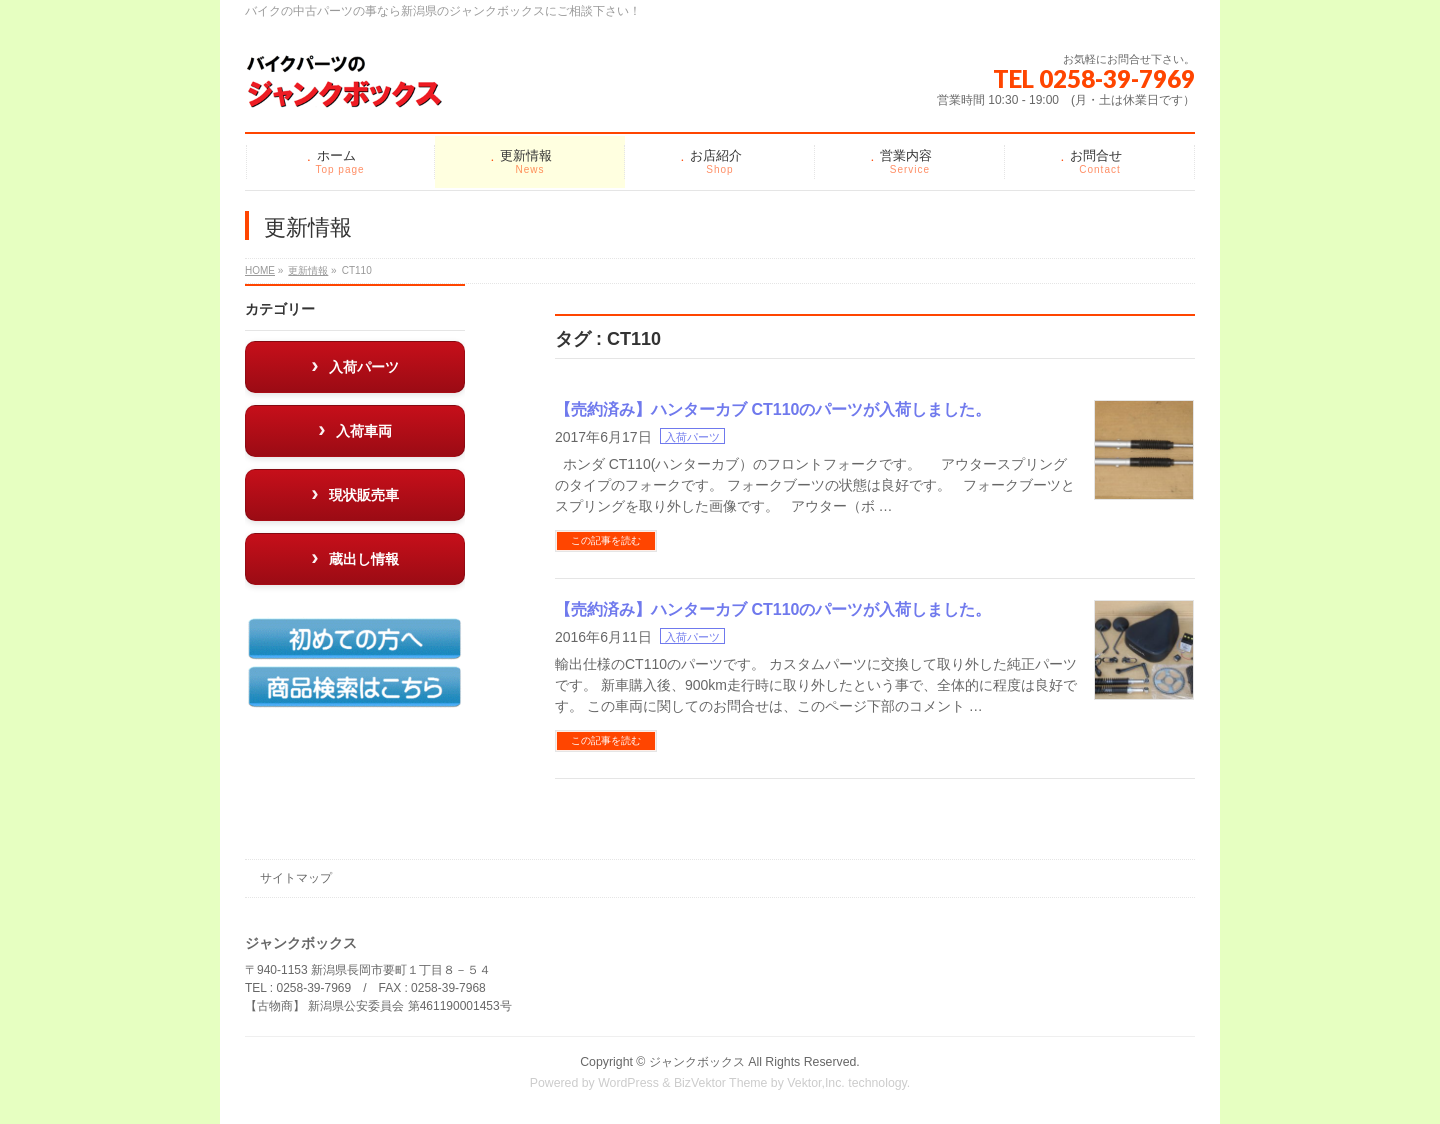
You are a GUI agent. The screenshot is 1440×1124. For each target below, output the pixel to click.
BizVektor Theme (721, 1083)
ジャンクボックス (697, 1062)
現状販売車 (364, 495)
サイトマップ (296, 878)
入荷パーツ (692, 437)
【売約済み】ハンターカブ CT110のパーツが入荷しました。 (773, 409)
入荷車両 (364, 431)
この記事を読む (606, 540)
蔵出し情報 (364, 559)
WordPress (628, 1083)
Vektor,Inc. (816, 1083)
